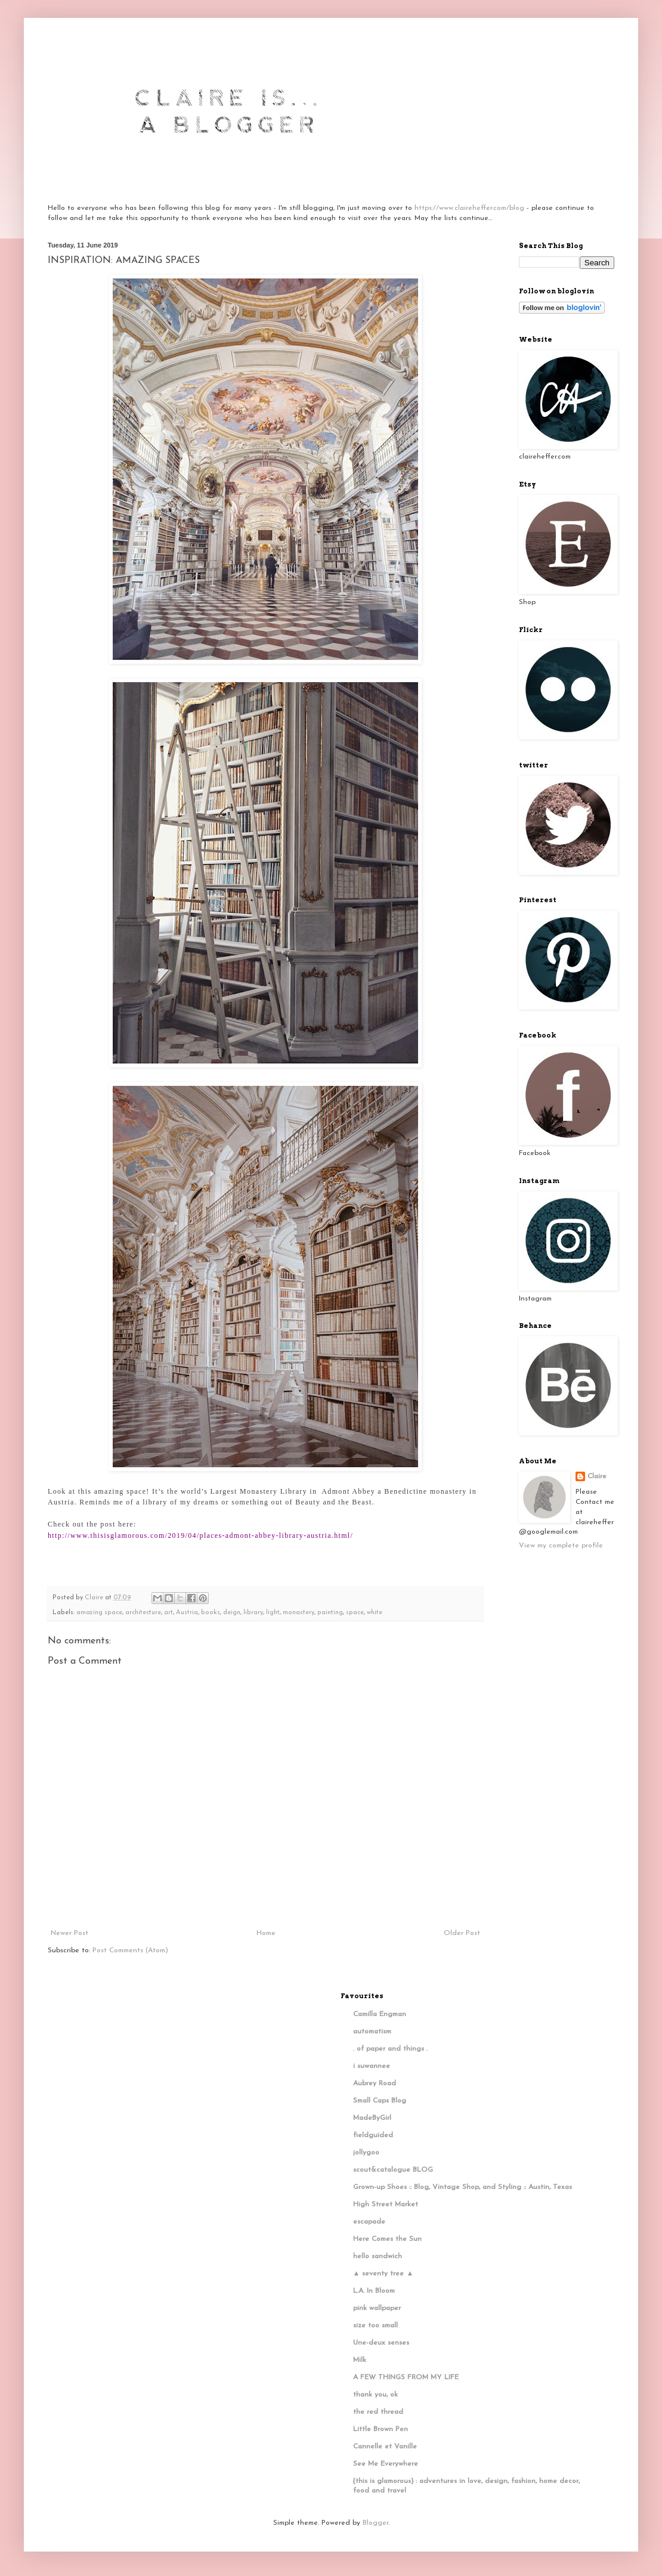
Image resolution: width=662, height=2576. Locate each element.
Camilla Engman (379, 2014)
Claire (597, 1476)
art (168, 1612)
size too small (375, 2325)
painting (330, 1612)
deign (231, 1612)
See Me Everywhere (385, 2463)
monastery (298, 1612)
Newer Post (69, 1933)
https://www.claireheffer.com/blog (469, 208)
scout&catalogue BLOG (393, 2170)
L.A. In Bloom (374, 2291)
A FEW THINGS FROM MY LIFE (406, 2377)
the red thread (378, 2412)
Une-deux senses (381, 2342)
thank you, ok (375, 2394)
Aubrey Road (374, 2083)
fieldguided (373, 2135)
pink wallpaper (377, 2308)
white (374, 1612)
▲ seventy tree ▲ (383, 2273)
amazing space (99, 1612)
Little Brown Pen (380, 2429)
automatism (372, 2031)
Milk (359, 2360)
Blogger (375, 2523)
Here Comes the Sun (387, 2239)
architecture (143, 1612)
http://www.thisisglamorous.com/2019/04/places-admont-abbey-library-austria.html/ (200, 1535)
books (210, 1612)
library (253, 1612)
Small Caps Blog (379, 2100)
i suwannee (371, 2066)
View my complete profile (561, 1545)
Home (266, 1933)
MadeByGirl (372, 2118)
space (355, 1612)
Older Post (462, 1933)
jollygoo (366, 2152)
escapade (369, 2221)
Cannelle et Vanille (385, 2446)
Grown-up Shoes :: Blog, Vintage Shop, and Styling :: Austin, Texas (462, 2187)
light (273, 1612)
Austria (187, 1612)
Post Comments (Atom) (130, 1950)
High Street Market (385, 2204)
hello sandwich (377, 2256)
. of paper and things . (390, 2048)
